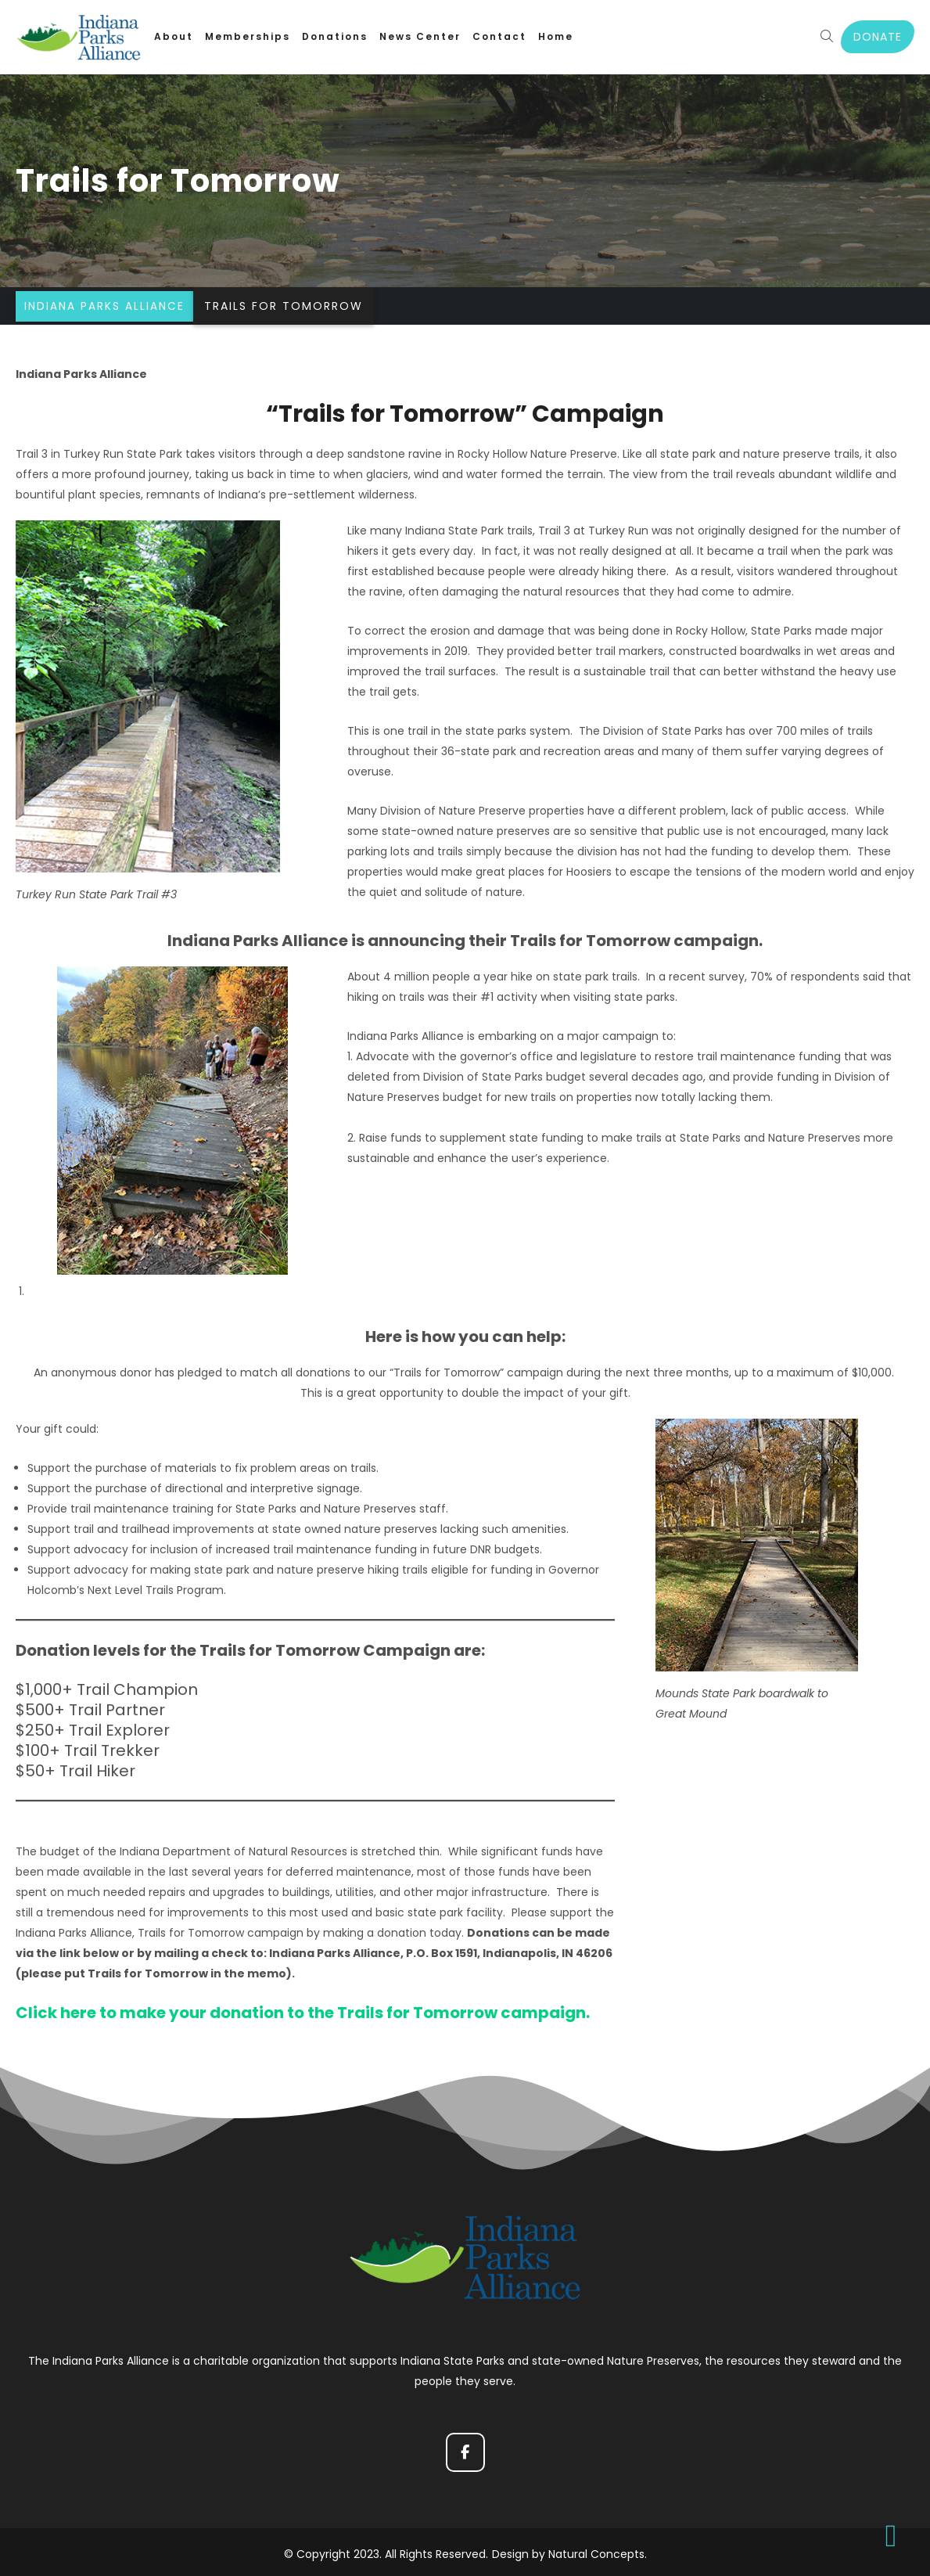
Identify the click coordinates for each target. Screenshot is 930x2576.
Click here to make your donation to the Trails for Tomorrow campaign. (303, 2013)
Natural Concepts (596, 2550)
